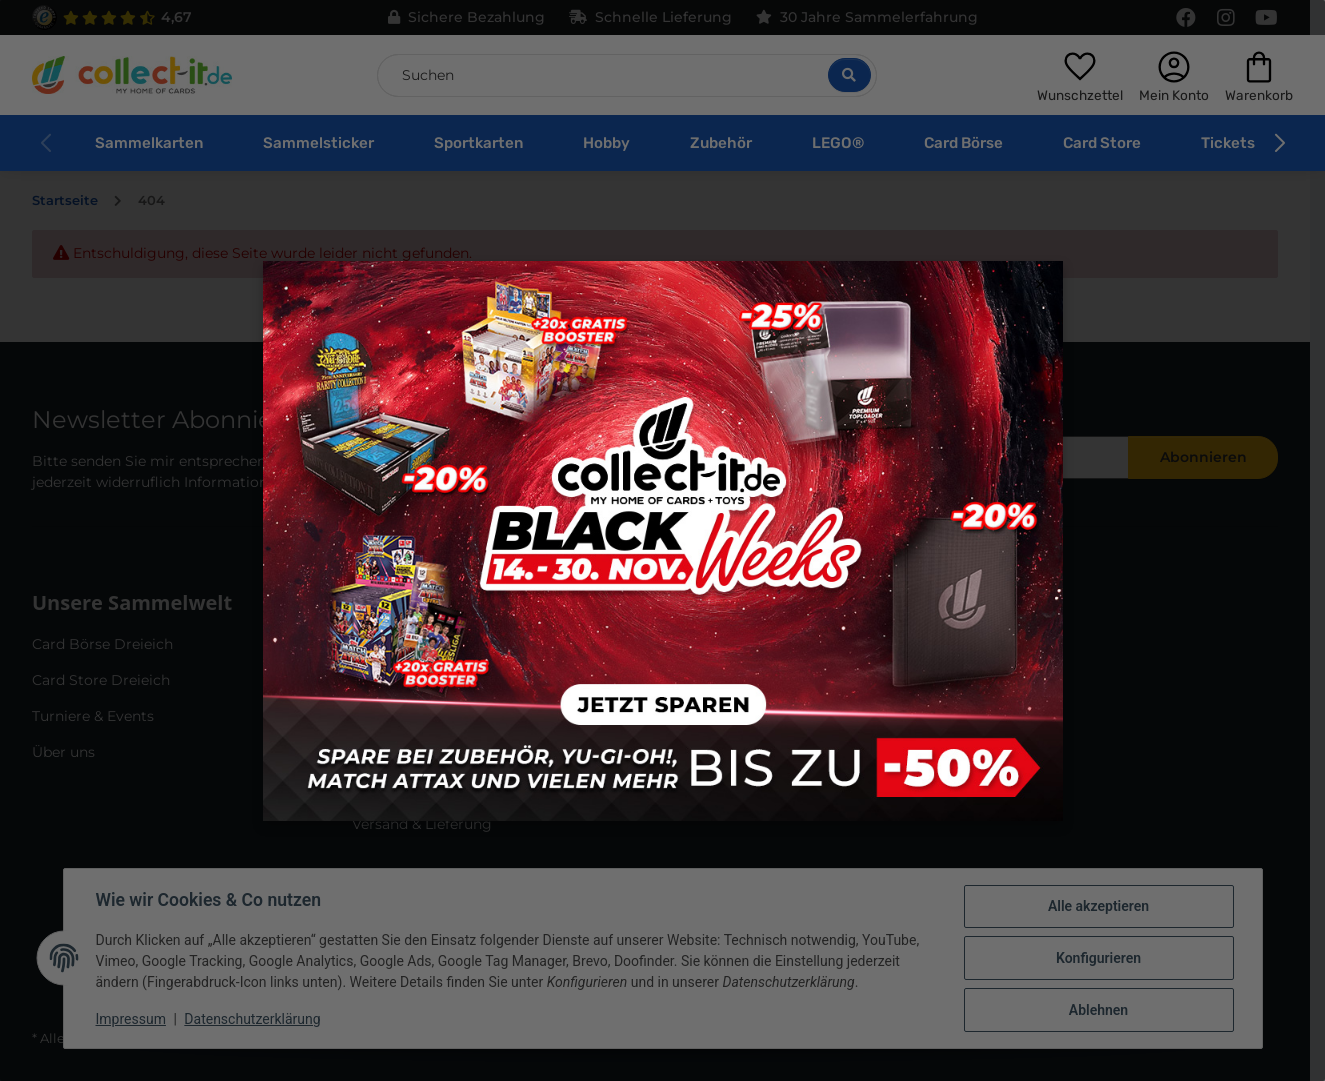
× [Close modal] (1040, 284)
